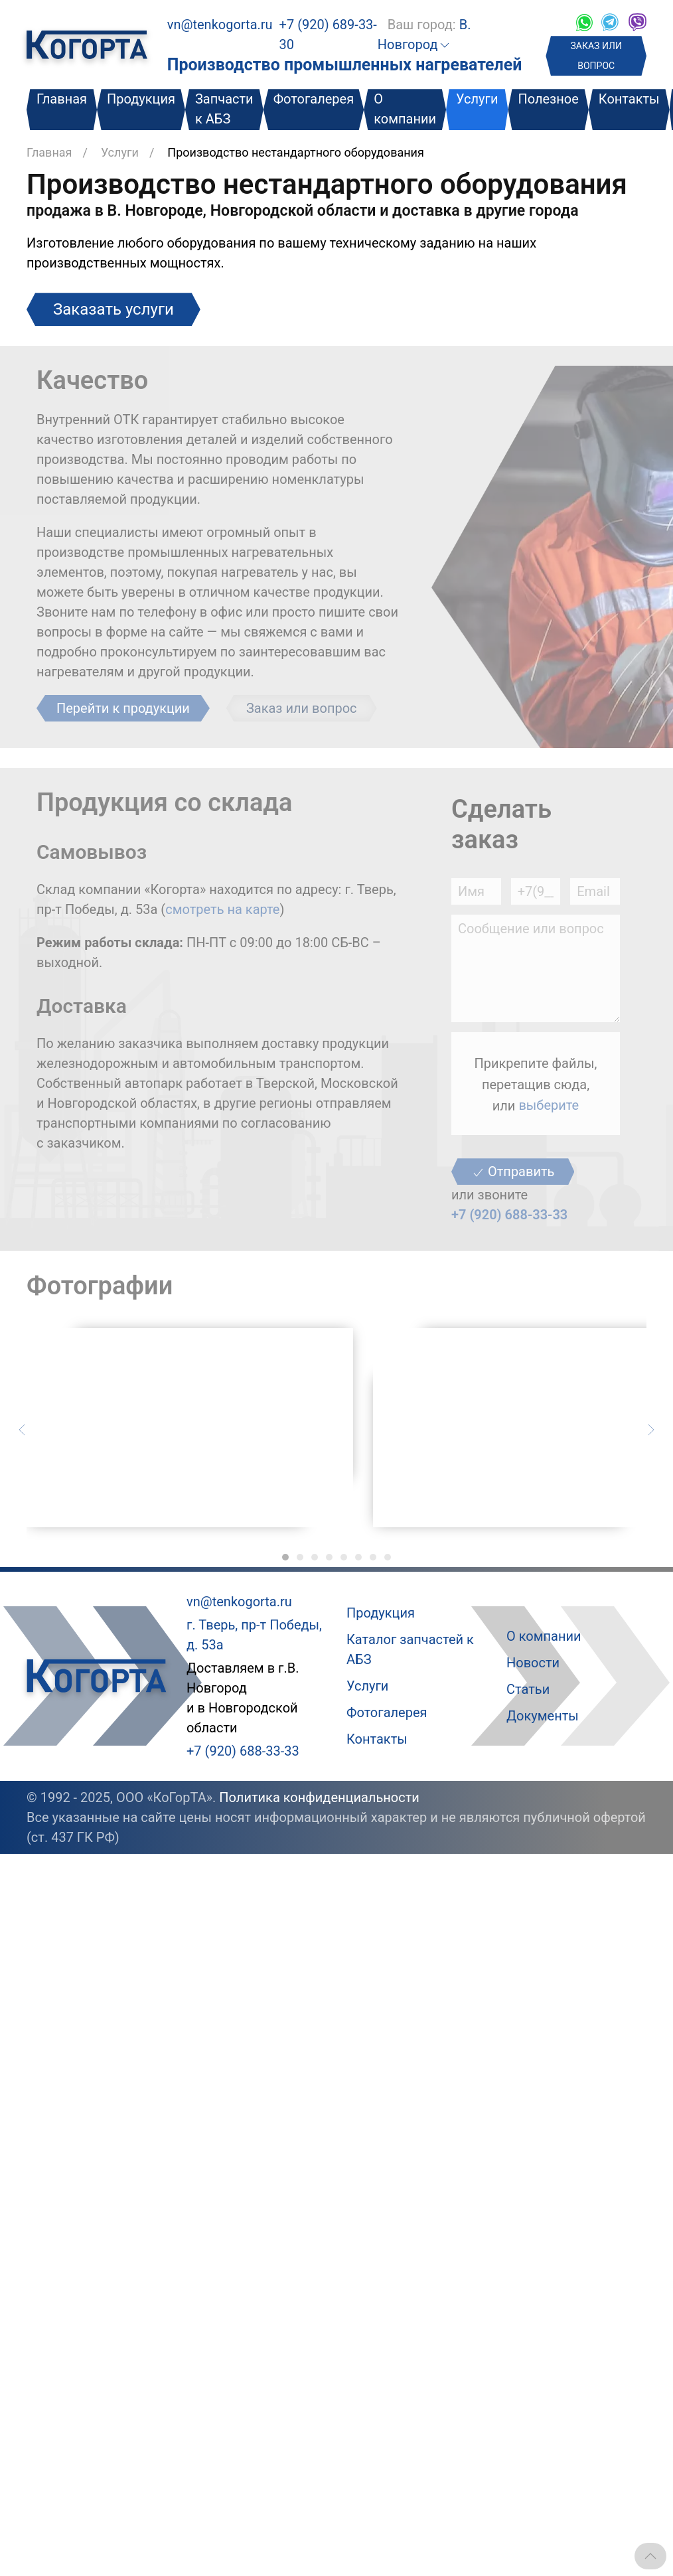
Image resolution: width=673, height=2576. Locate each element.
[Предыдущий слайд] (22, 1428)
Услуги (477, 99)
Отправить (512, 1171)
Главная (62, 99)
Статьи (528, 1689)
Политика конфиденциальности (319, 1797)
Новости (533, 1663)
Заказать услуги (113, 309)
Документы (542, 1716)
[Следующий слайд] (651, 1428)
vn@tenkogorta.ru (220, 25)
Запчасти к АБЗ (224, 109)
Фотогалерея (313, 99)
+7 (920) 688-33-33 (509, 1215)
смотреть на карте (222, 909)
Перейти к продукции (123, 708)
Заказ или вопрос (301, 708)
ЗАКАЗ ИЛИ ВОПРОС (596, 55)
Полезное (548, 99)
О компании (405, 109)
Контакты (629, 99)
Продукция (141, 99)
